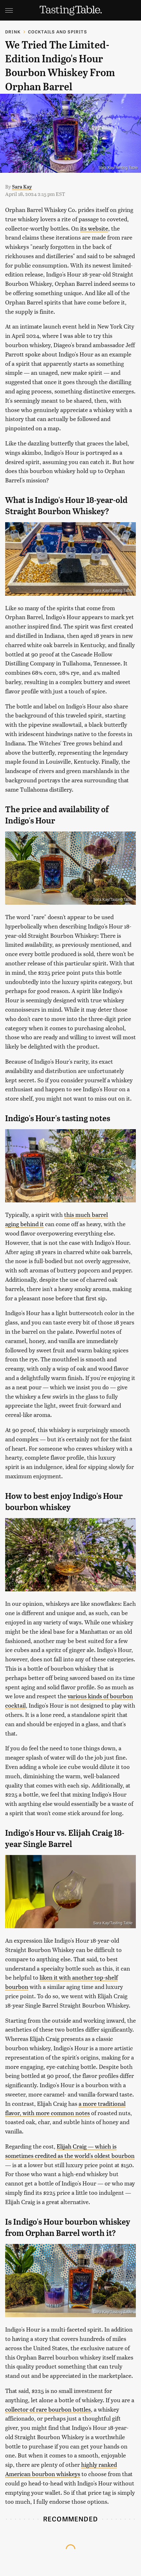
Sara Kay (22, 186)
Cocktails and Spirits (57, 32)
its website (94, 228)
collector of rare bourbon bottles (48, 2409)
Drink (13, 32)
